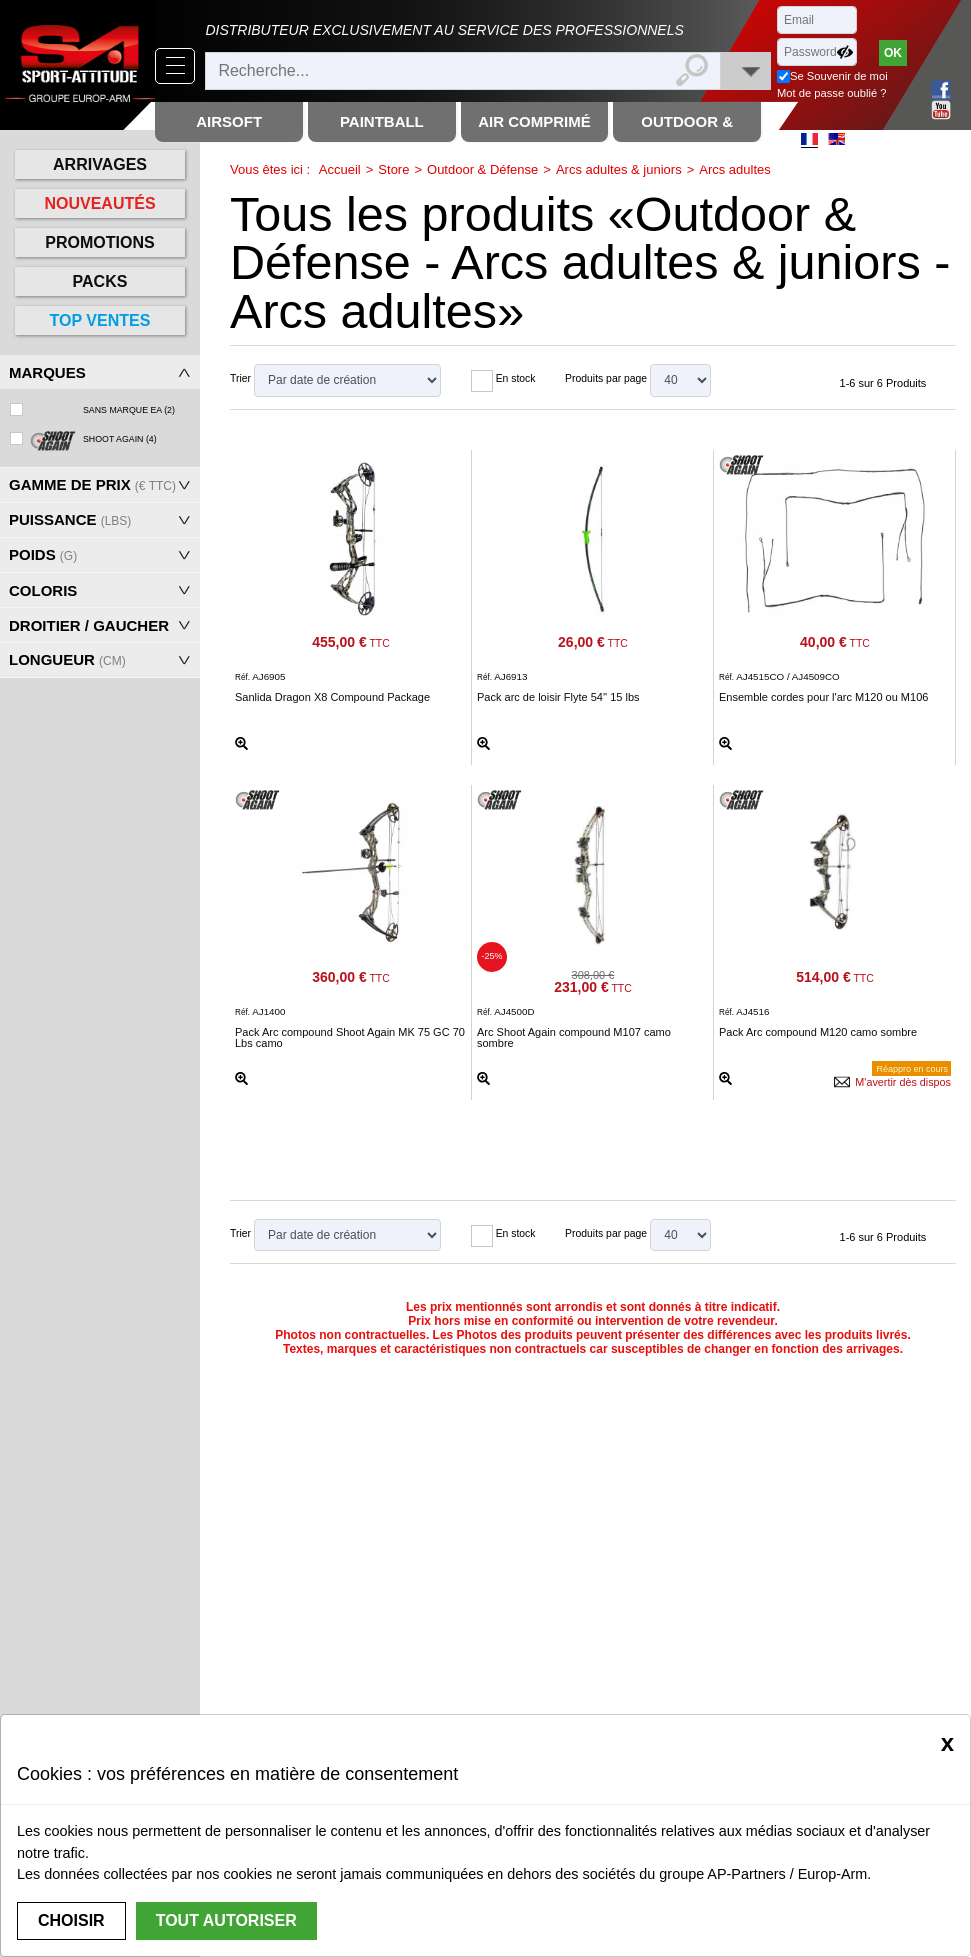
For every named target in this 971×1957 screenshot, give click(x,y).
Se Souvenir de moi (839, 76)
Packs (100, 281)
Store (393, 169)
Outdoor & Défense (482, 169)
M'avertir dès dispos (903, 1082)
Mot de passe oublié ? (831, 93)
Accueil (340, 169)
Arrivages (100, 164)
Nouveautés (99, 203)
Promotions (99, 242)
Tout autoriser (226, 1920)
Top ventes (100, 320)
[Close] (947, 1743)
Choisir (71, 1920)
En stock (516, 378)
